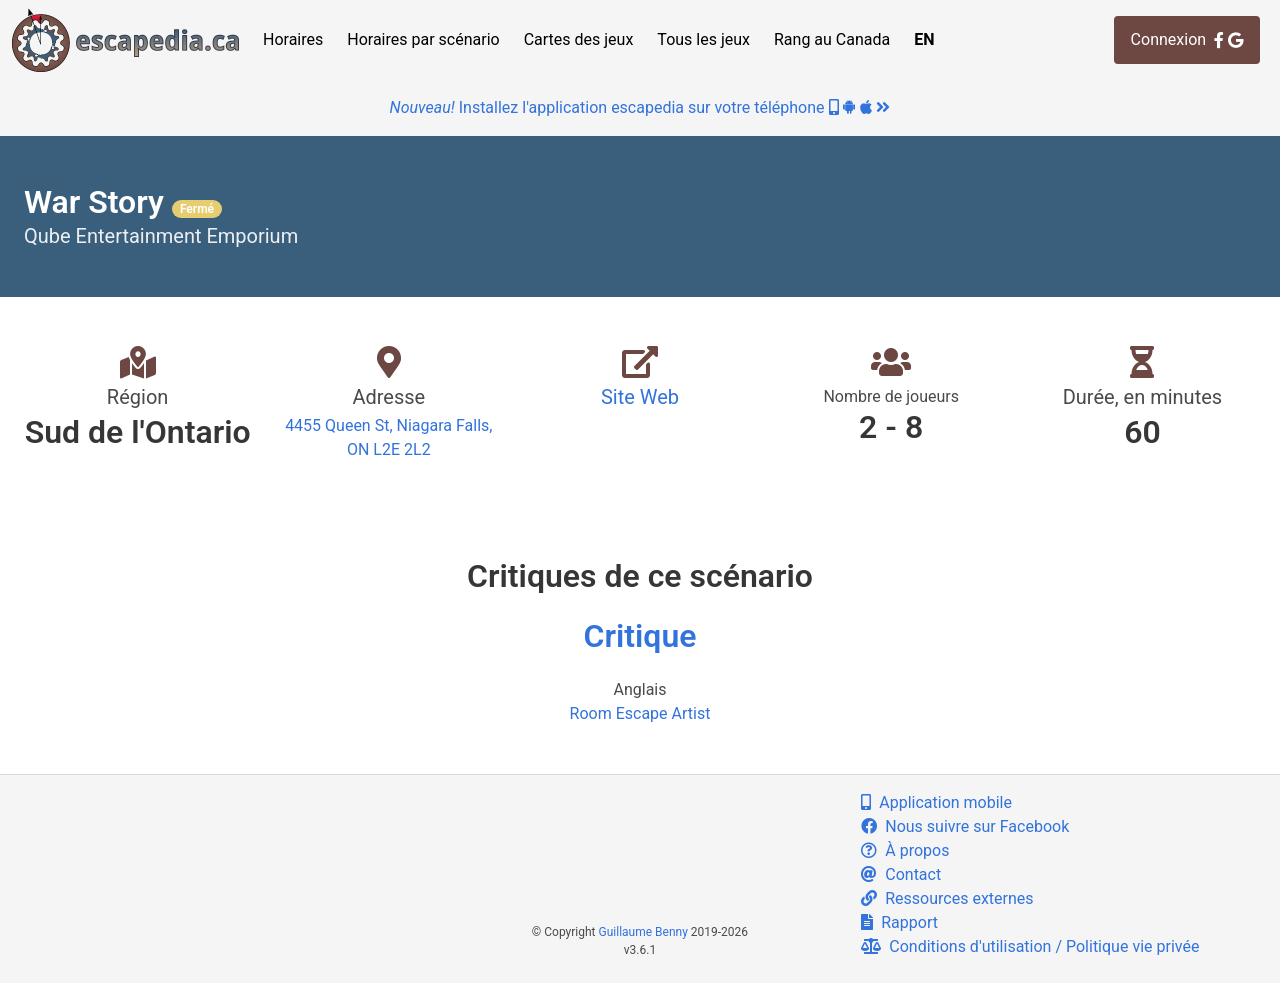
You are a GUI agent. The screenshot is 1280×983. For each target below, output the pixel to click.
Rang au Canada (832, 39)
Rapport (899, 922)
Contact (901, 874)
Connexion (1187, 39)
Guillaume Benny (643, 932)
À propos (905, 850)
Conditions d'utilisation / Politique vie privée (1030, 946)
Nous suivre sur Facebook (965, 826)
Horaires (293, 39)
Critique (640, 636)
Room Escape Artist (640, 713)
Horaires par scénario (423, 39)
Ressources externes (947, 898)
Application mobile (936, 802)
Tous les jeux (703, 39)
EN (924, 39)
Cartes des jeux (579, 39)
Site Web (640, 397)
